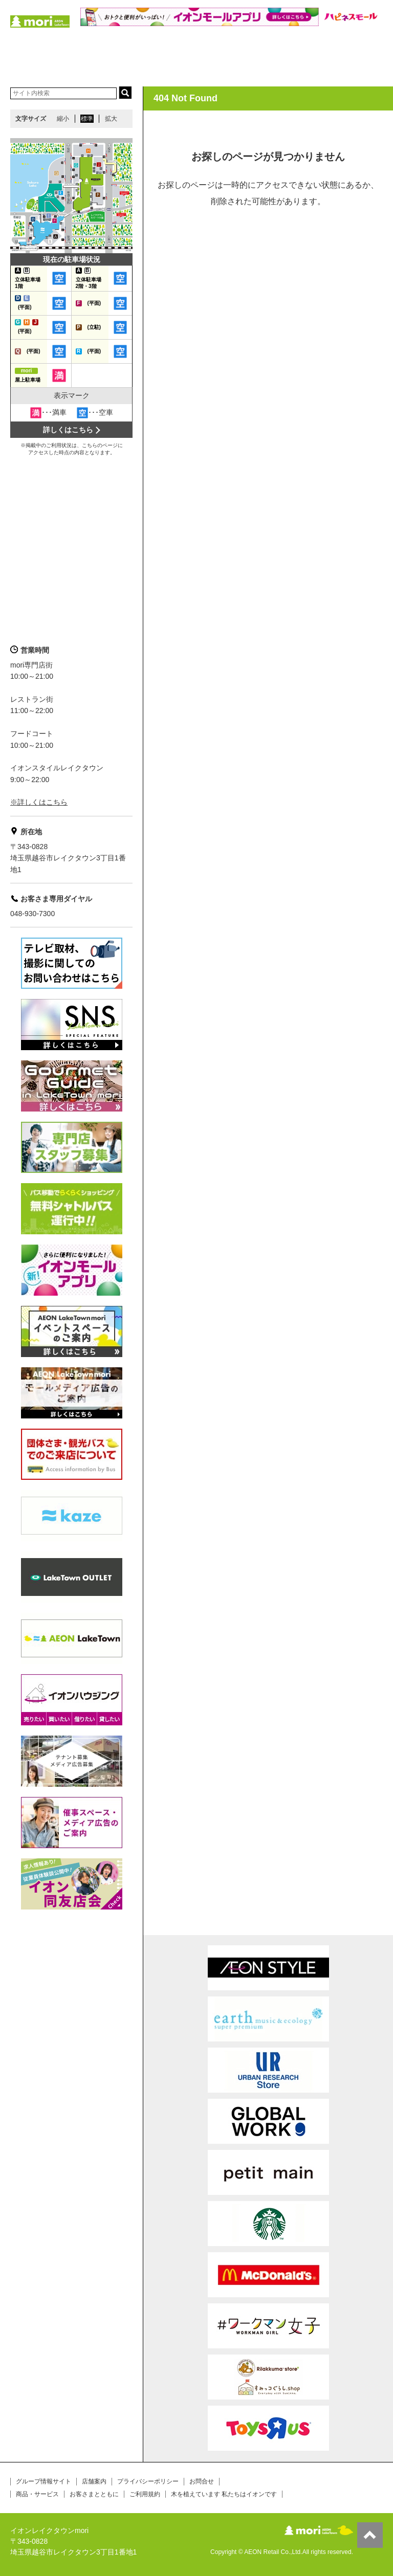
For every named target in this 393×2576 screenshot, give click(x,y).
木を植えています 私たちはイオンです (224, 2494)
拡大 (111, 118)
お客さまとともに (94, 2494)
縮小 (63, 118)
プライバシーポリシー (148, 2481)
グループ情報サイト (43, 2481)
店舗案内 (94, 2481)
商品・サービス (37, 2494)
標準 (87, 118)
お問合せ (201, 2481)
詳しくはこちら (68, 430)
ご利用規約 (144, 2494)
